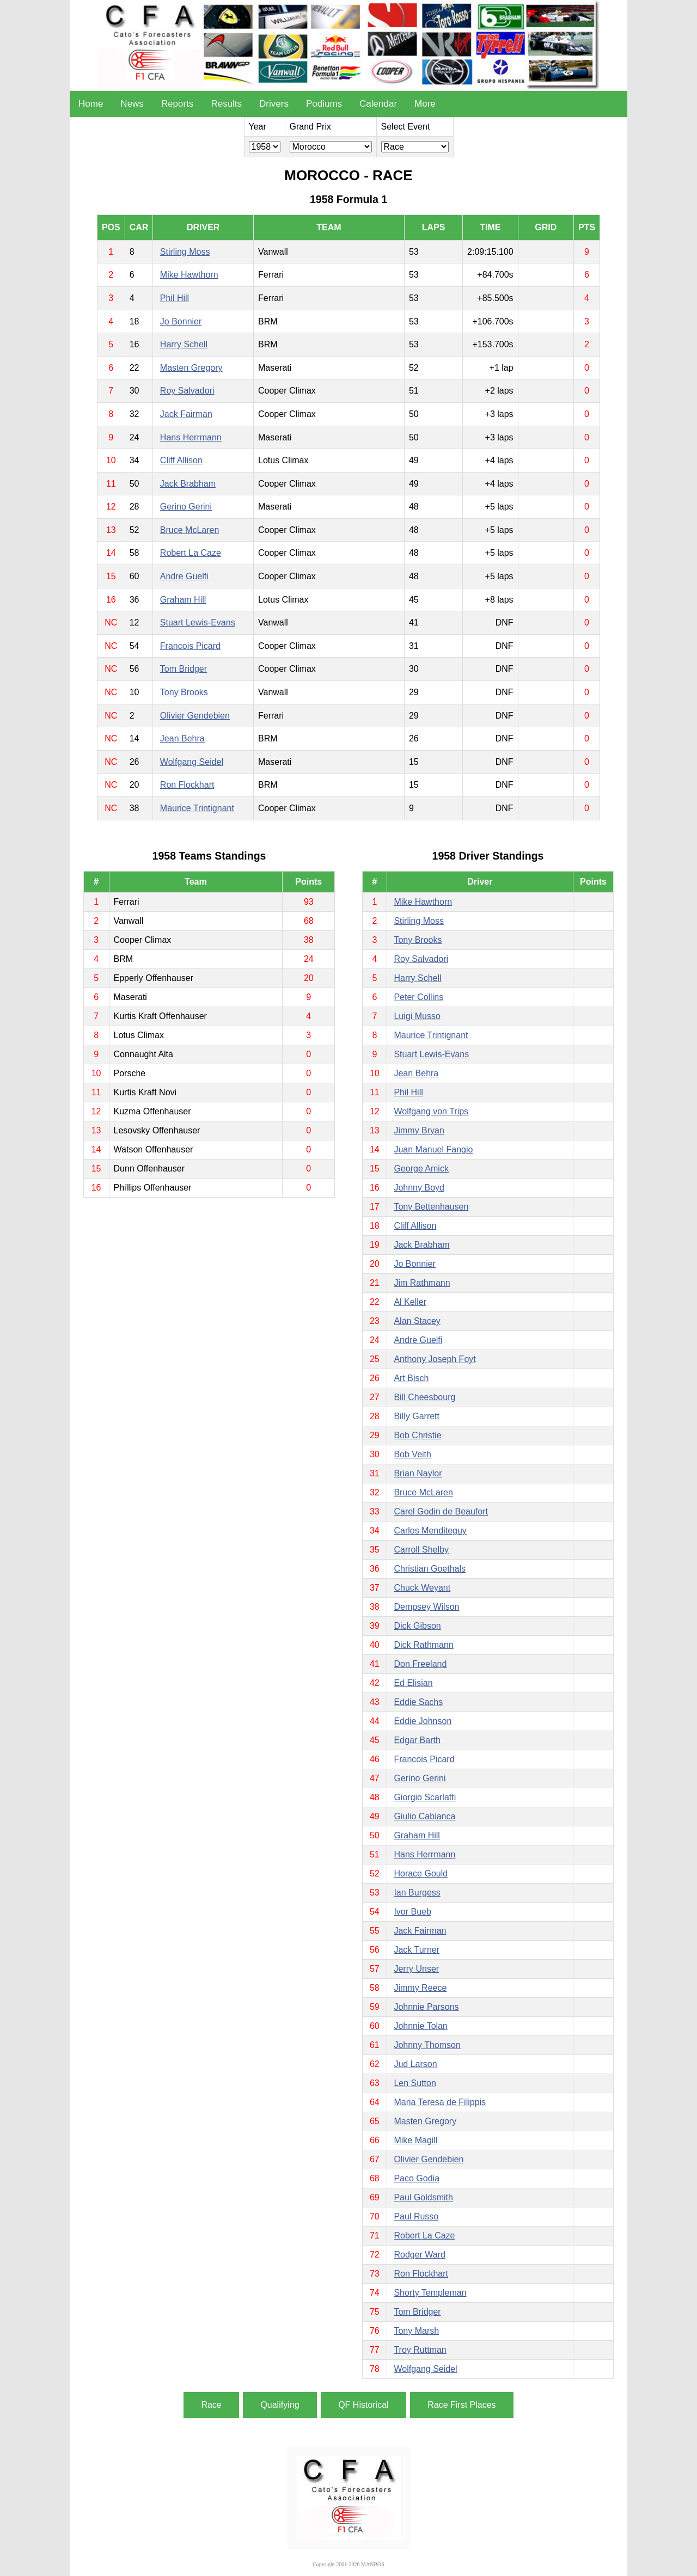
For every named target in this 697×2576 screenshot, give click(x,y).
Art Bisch (411, 1378)
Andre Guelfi (184, 576)
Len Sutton (415, 2083)
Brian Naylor (418, 1473)
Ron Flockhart (187, 784)
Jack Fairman (186, 414)
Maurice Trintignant (197, 808)
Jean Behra (182, 738)
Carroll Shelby (421, 1549)
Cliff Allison (181, 460)
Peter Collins (418, 997)
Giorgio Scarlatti (425, 1797)
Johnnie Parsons (426, 2006)
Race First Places (461, 2404)
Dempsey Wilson (426, 1606)
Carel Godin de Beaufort (441, 1511)
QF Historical (363, 2404)
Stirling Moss (185, 251)
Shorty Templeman (430, 2292)
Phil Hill (174, 298)
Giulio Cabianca (424, 1816)
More (425, 104)
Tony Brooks (184, 692)
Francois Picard (190, 646)
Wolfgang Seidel (191, 761)
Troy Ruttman (420, 2349)
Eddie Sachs (418, 1702)
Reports (177, 104)
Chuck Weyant (422, 1587)
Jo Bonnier (181, 321)
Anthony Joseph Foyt (434, 1359)
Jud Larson (415, 2064)
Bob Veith (412, 1454)
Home (90, 104)
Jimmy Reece (420, 1987)
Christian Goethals (430, 1568)
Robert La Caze (190, 552)
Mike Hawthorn (189, 274)
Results (226, 104)
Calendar (378, 104)
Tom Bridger (183, 668)
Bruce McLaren (189, 530)
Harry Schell (183, 344)
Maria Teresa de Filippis (440, 2102)
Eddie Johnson (422, 1721)
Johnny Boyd (419, 1187)
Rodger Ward (419, 2254)
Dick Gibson (417, 1625)
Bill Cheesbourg (424, 1397)
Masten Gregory (191, 367)
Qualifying (279, 2404)
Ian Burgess (417, 1892)
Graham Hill (183, 599)
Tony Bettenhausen (431, 1206)
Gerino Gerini (186, 506)
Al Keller (410, 1302)
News (132, 104)
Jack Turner (416, 1949)
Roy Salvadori (187, 390)
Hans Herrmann (191, 437)
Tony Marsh (416, 2330)
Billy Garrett (416, 1416)
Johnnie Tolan (420, 2026)
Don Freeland (420, 1664)
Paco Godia (416, 2178)
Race (211, 2404)
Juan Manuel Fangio (433, 1149)
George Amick (421, 1168)
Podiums (324, 104)
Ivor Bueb (412, 1911)
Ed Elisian (413, 1683)
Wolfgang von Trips (431, 1111)
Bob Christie (417, 1435)
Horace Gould (421, 1873)
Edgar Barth (417, 1740)
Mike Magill (415, 2140)
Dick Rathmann (423, 1644)
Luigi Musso (417, 1016)
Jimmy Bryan (419, 1130)
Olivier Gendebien (195, 715)
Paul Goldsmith (423, 2197)
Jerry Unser (416, 1968)
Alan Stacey (417, 1321)
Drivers (274, 104)
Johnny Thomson (427, 2045)
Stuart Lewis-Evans (197, 622)
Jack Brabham (188, 483)
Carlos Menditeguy (430, 1530)
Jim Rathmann (422, 1282)
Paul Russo (416, 2216)
